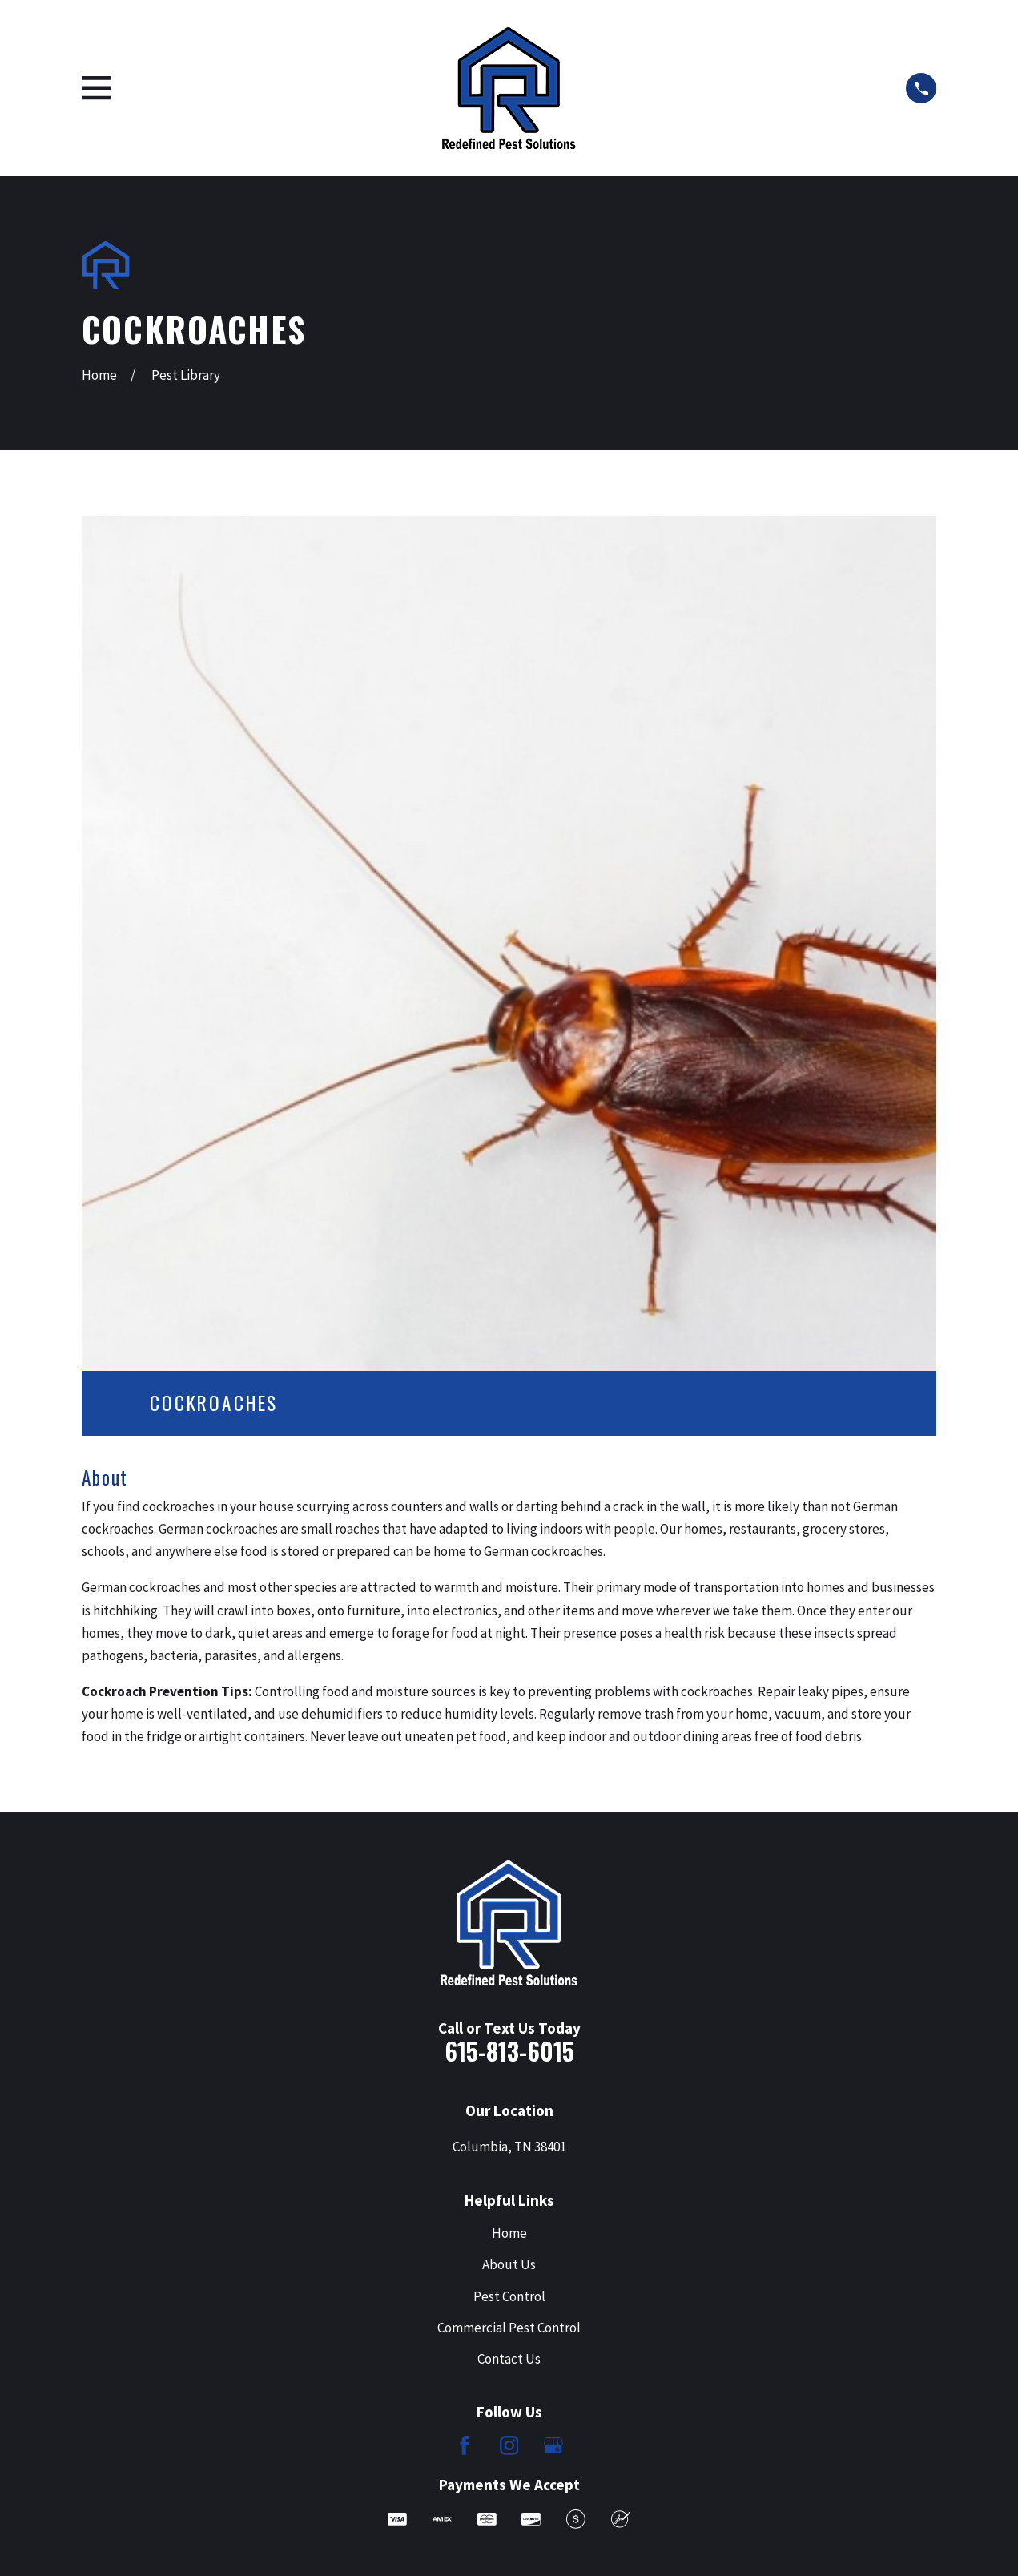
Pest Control (509, 2296)
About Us (509, 2264)
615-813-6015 (509, 2051)
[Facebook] (464, 2445)
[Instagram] (509, 2445)
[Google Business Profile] (553, 2445)
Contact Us (509, 2359)
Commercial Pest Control (509, 2327)
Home (509, 2233)
